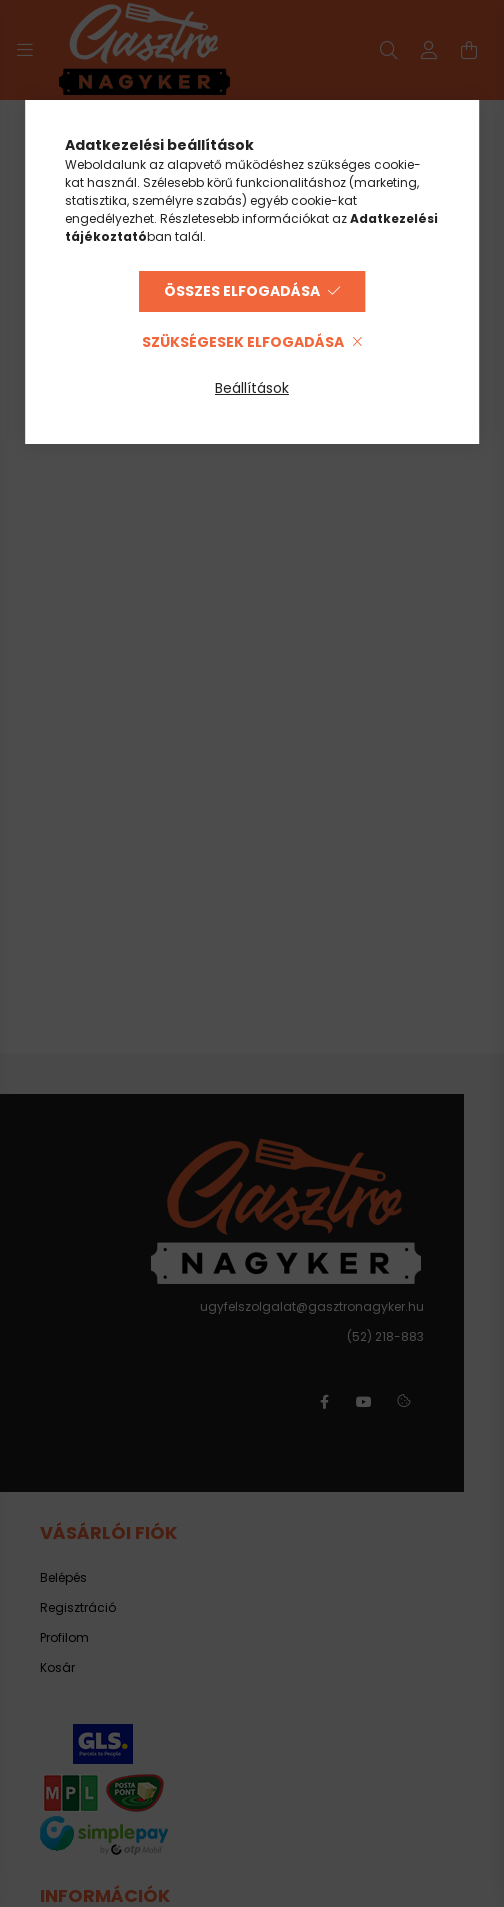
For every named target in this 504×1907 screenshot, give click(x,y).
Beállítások (252, 388)
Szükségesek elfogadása (243, 342)
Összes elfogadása (242, 291)
